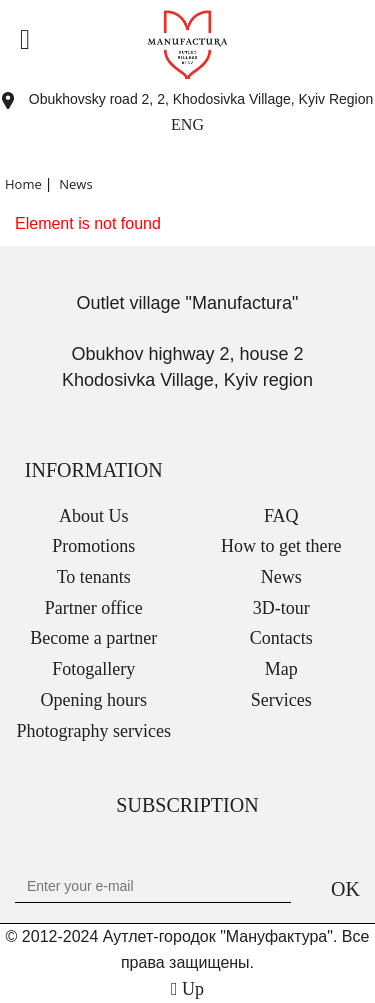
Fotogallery (93, 669)
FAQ (281, 516)
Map (281, 669)
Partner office (94, 608)
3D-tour (281, 608)
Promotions (93, 546)
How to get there (281, 546)
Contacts (281, 638)
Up (187, 989)
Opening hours (94, 700)
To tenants (94, 577)
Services (281, 700)
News (281, 577)
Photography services (94, 731)
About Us (94, 516)
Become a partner (93, 638)
